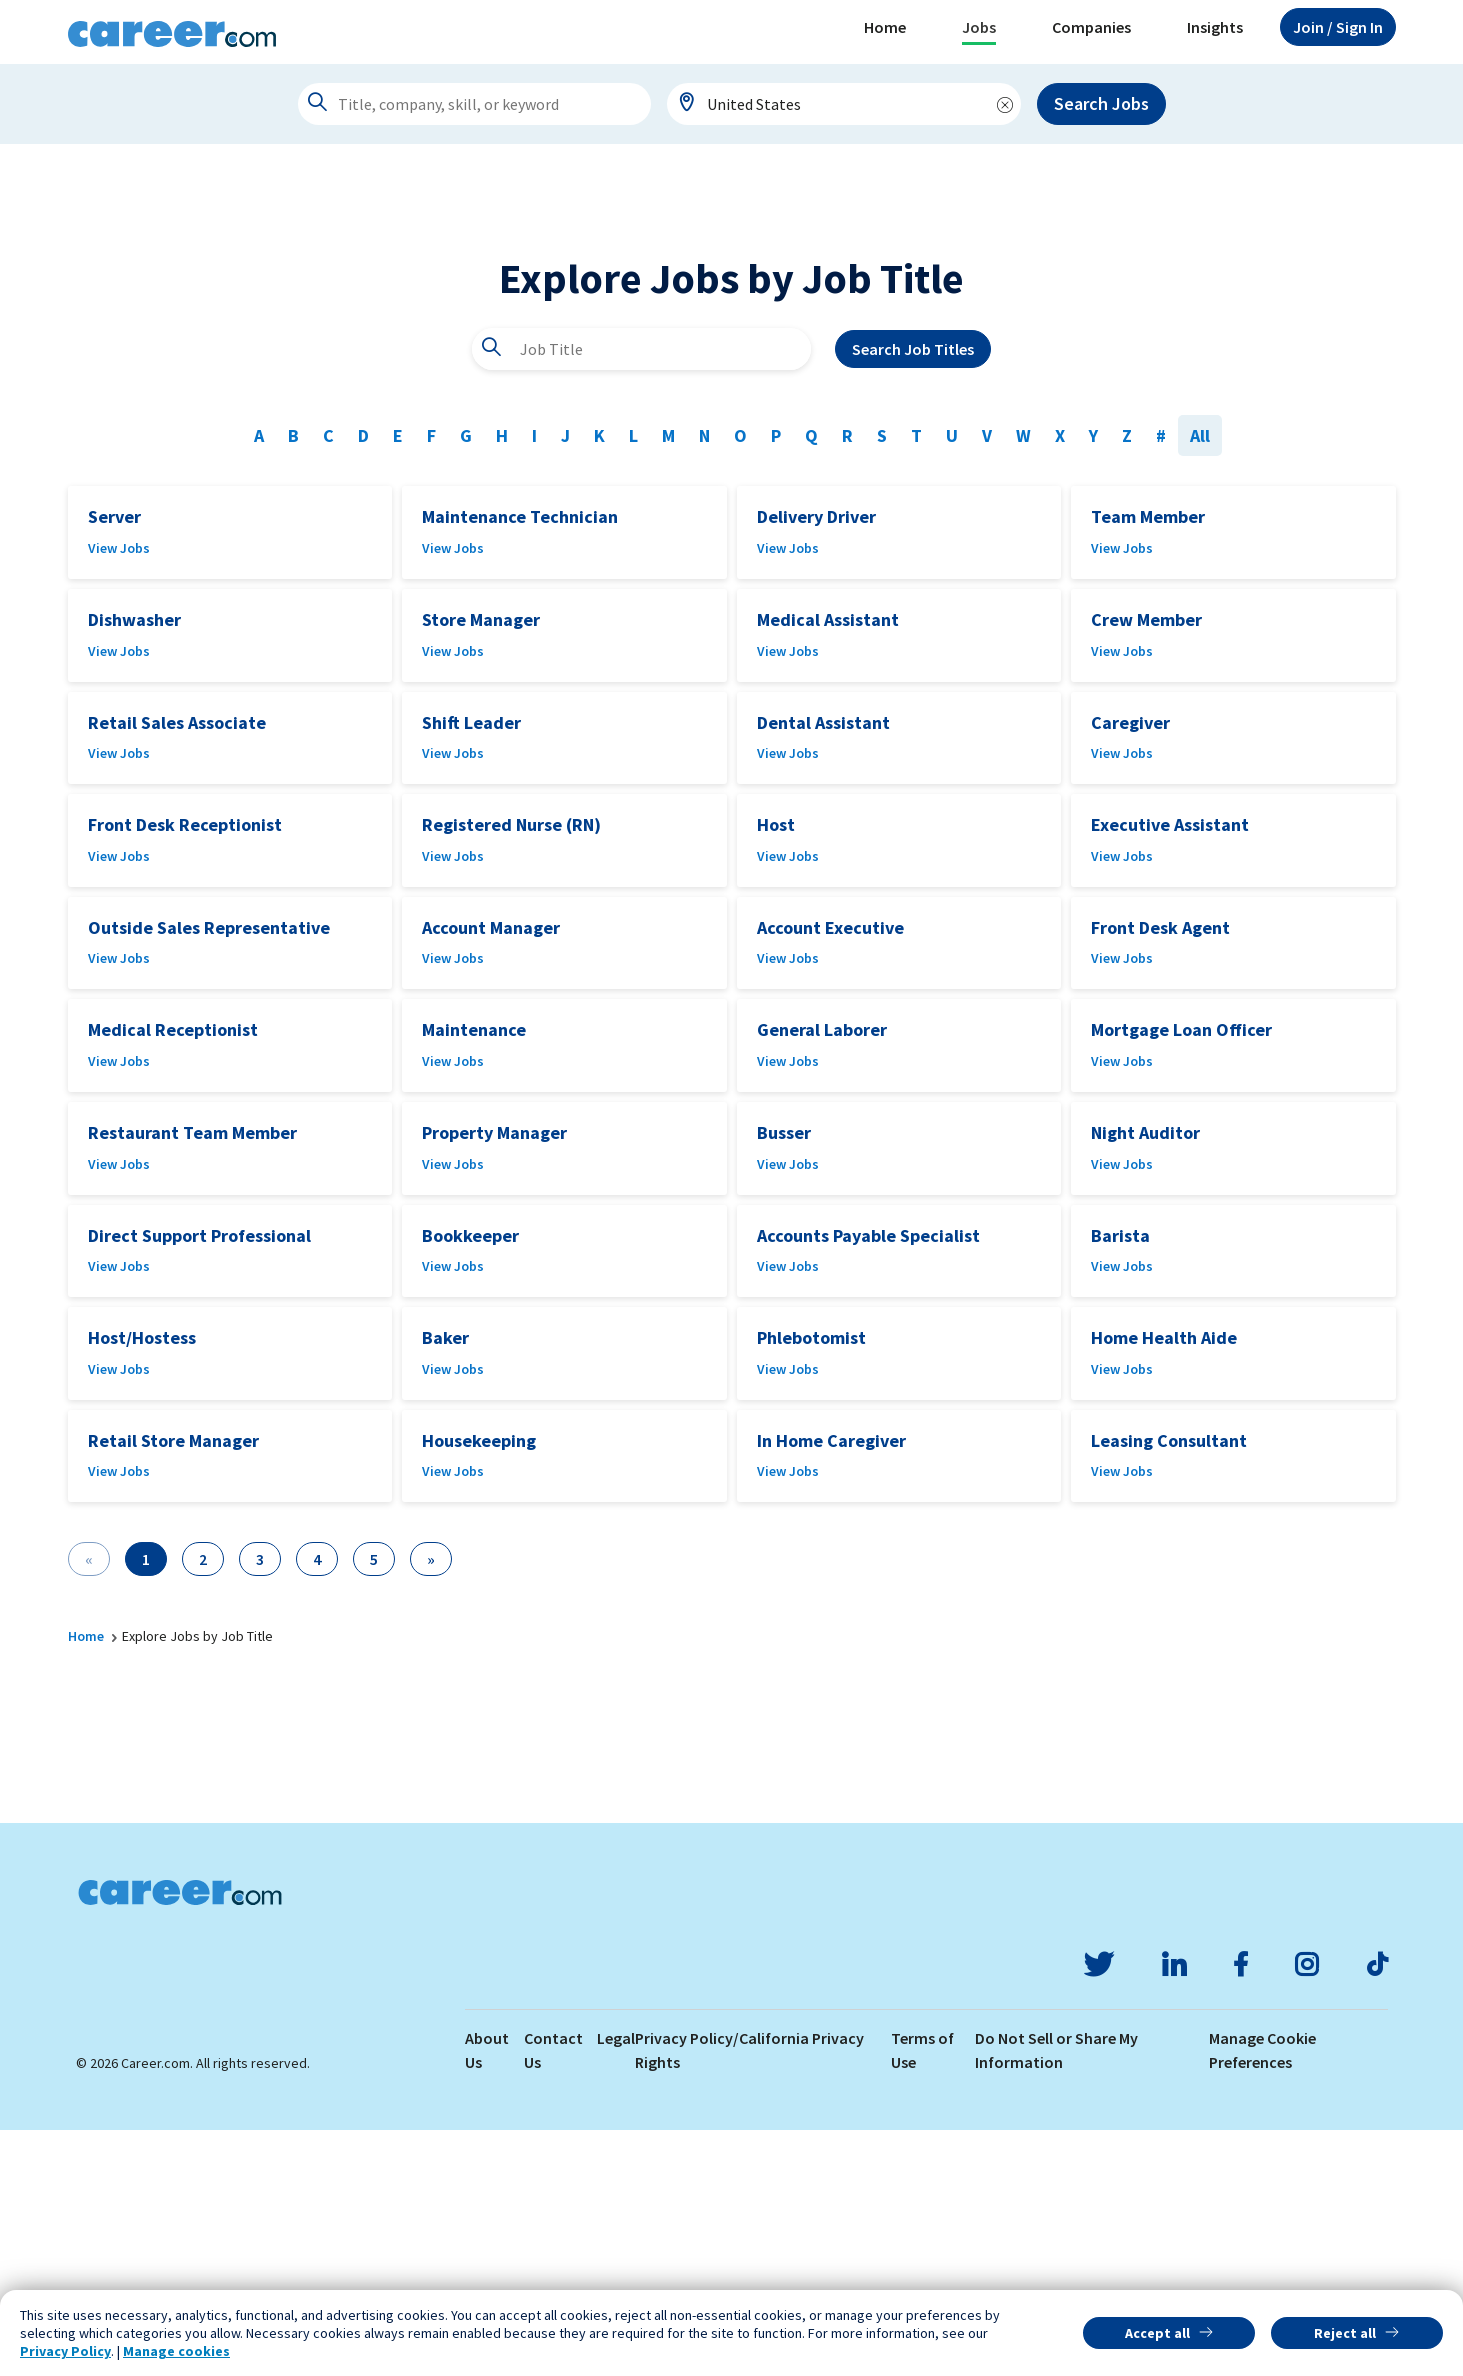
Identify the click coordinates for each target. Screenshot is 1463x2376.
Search (913, 595)
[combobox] (844, 104)
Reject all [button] (1345, 2333)
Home (885, 27)
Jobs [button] (979, 27)
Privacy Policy (65, 2351)
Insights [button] (1215, 27)
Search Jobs (1101, 103)
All (1200, 681)
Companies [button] (1091, 27)
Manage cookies (176, 2351)
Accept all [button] (1157, 2333)
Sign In (1338, 27)
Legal (616, 2284)
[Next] (431, 1805)
